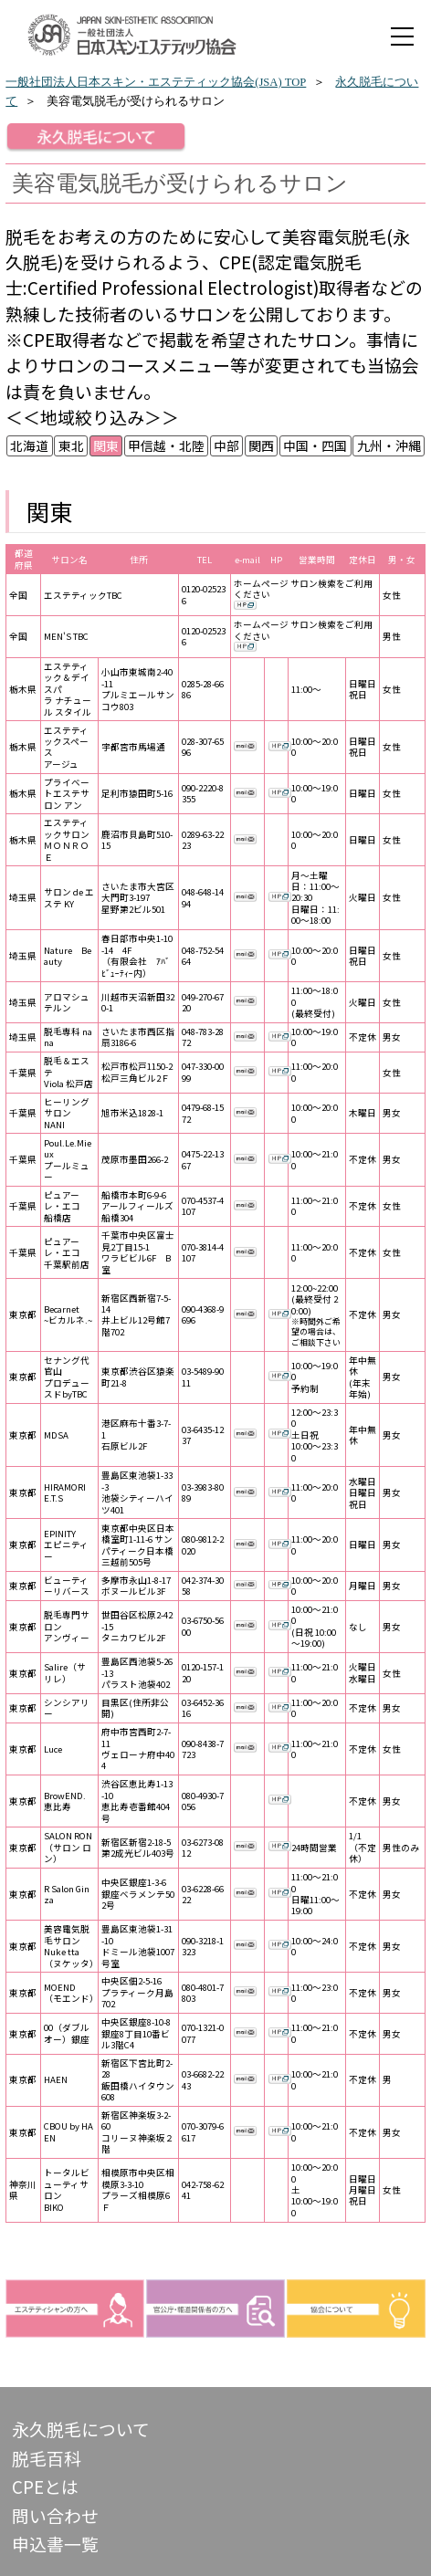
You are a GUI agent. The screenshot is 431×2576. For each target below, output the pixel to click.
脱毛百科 (46, 2457)
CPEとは (45, 2486)
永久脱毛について (81, 2428)
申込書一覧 (55, 2543)
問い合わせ (55, 2515)
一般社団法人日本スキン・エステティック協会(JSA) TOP (155, 82)
